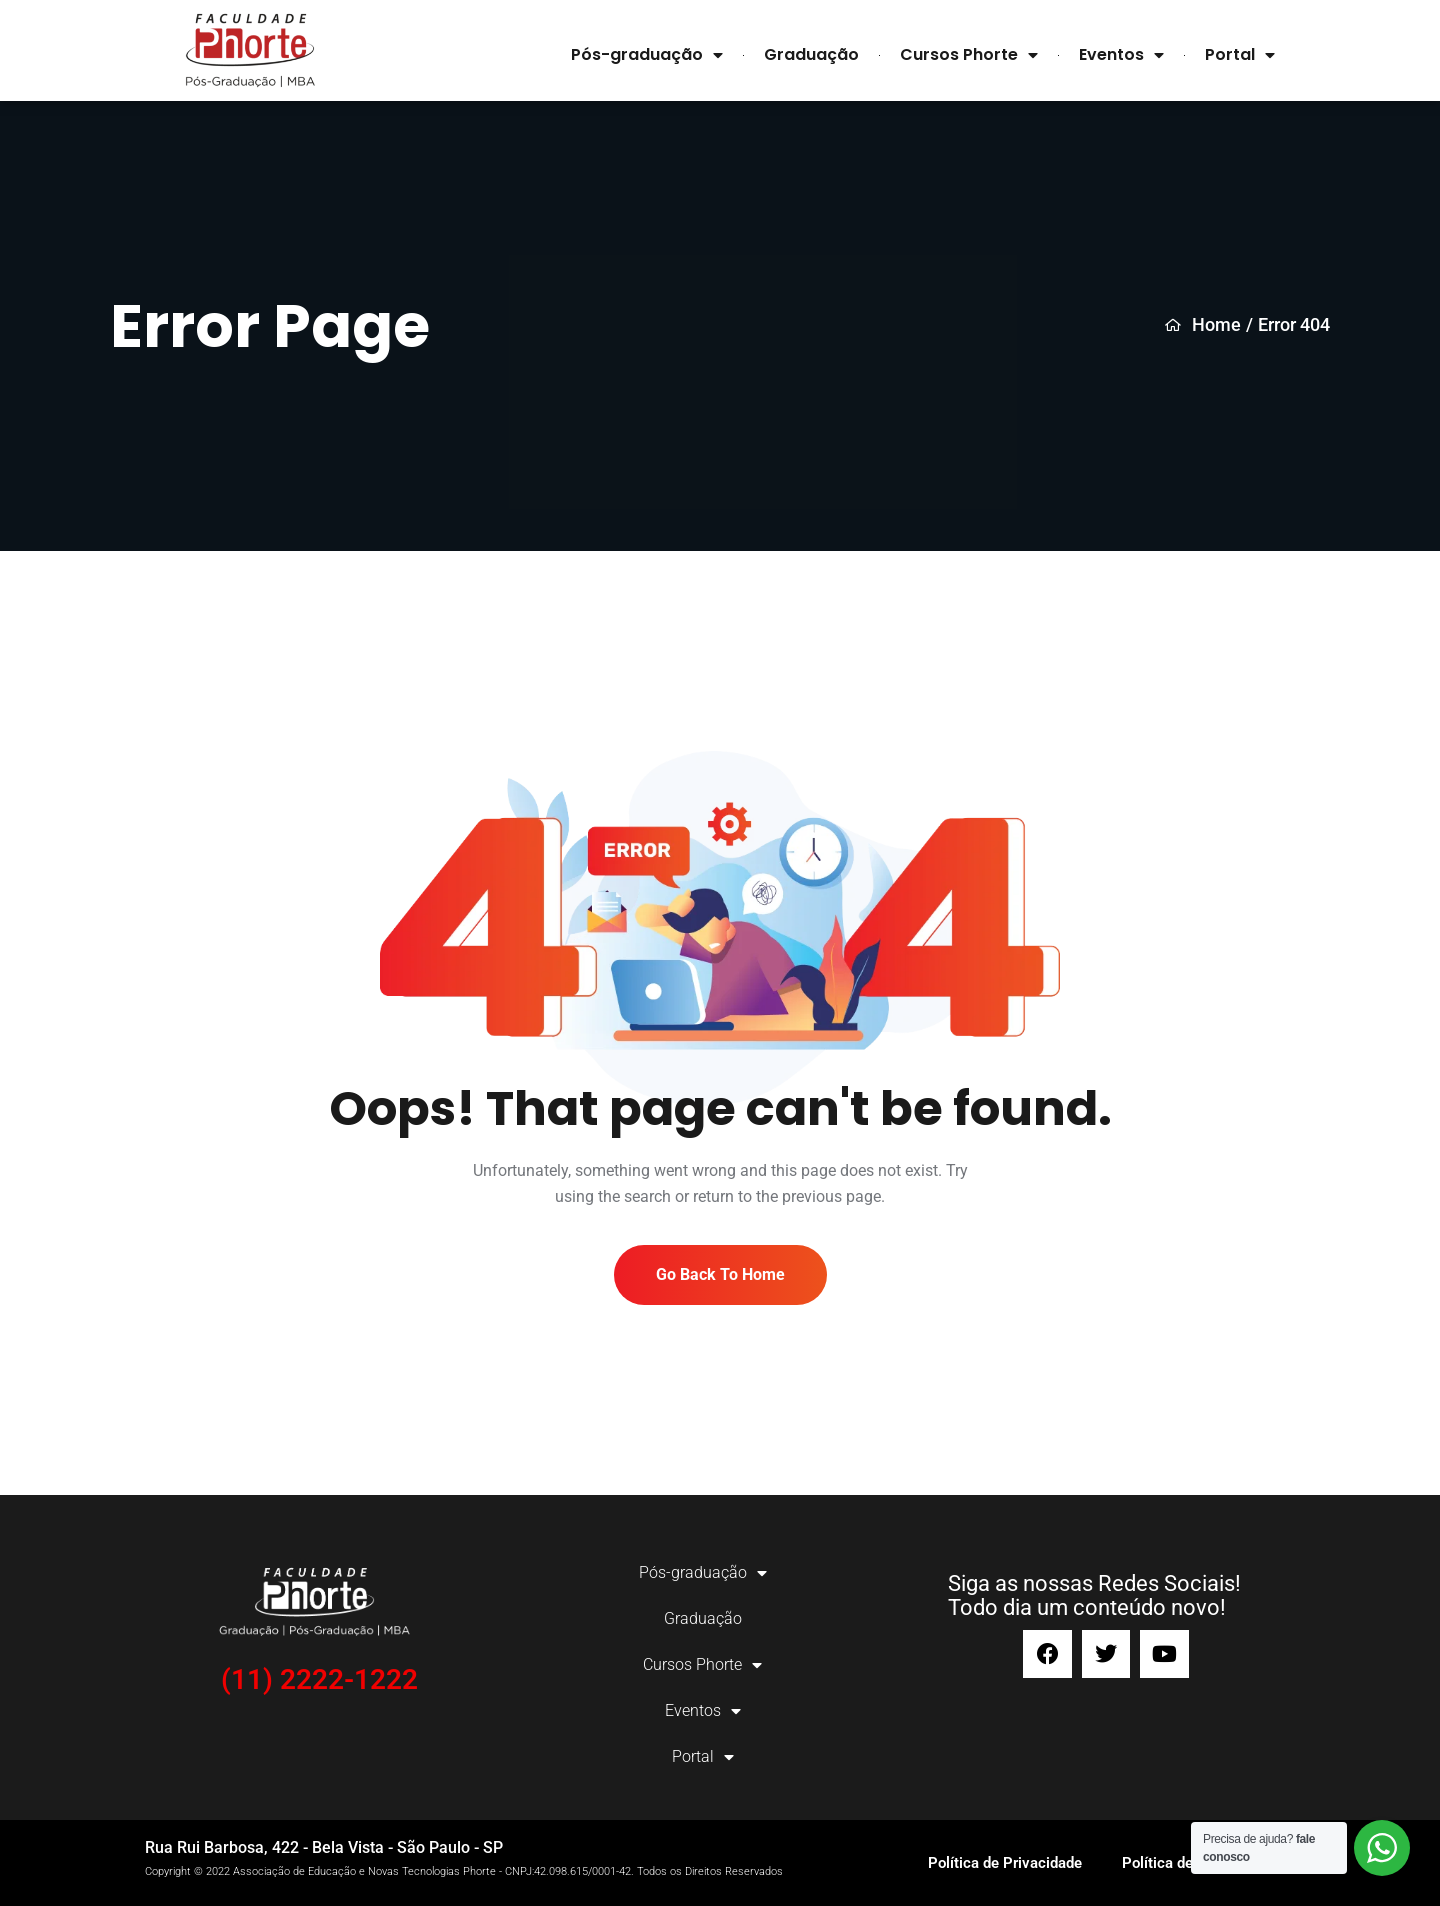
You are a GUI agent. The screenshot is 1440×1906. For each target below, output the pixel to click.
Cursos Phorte (969, 55)
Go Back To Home (720, 1274)
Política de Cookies (1186, 1863)
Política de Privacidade (1005, 1863)
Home (1203, 325)
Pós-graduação (647, 55)
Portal (1240, 55)
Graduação (811, 54)
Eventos (1121, 55)
